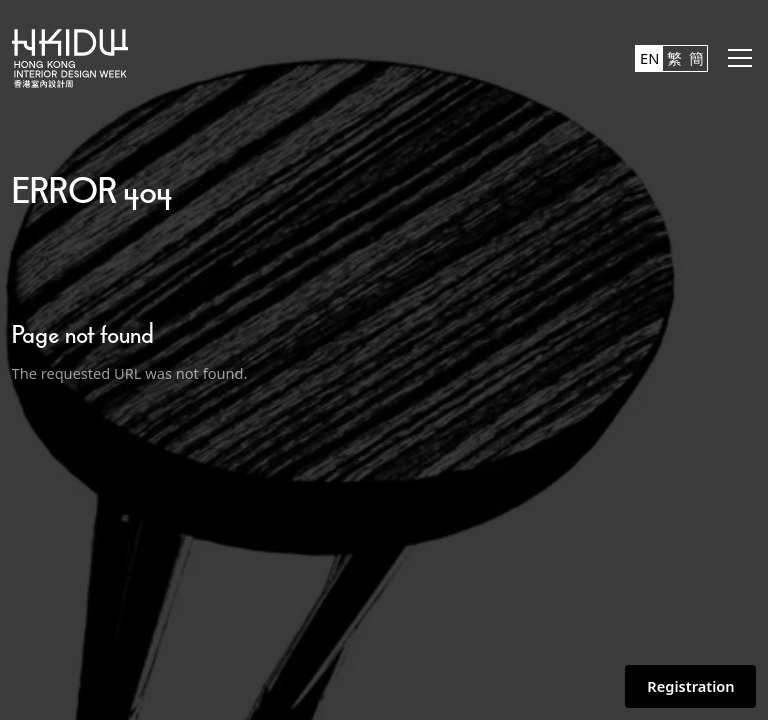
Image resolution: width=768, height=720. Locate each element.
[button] (736, 58)
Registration (690, 686)
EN (649, 58)
